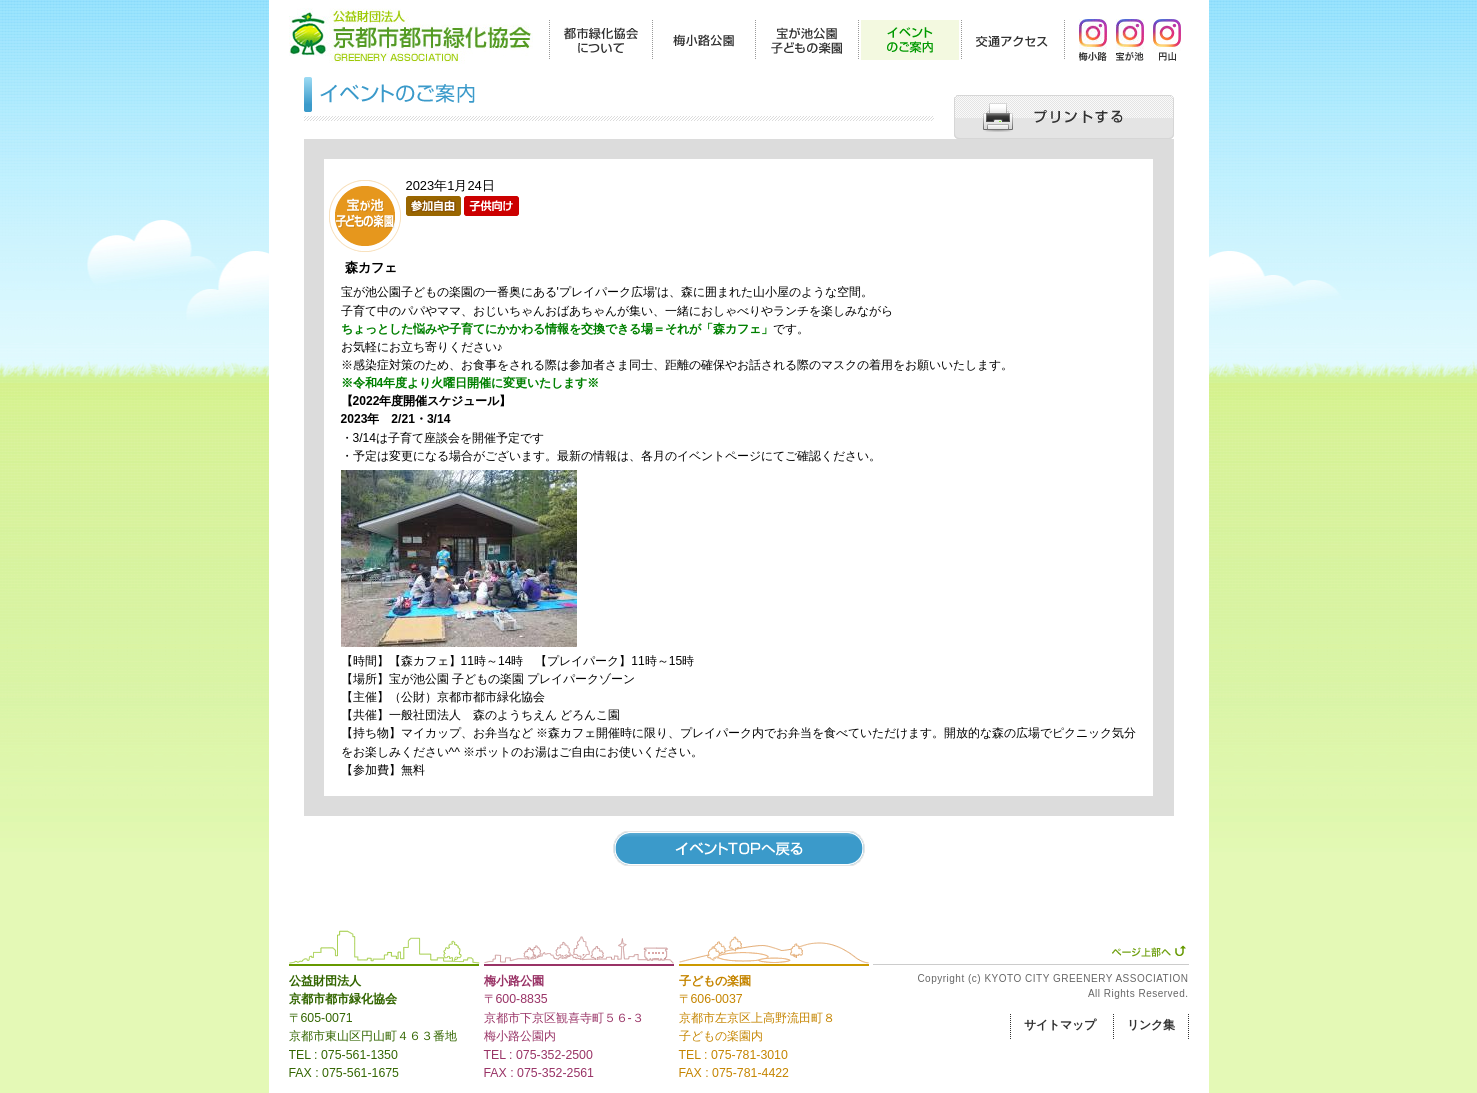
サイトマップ (1060, 1025)
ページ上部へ (1148, 951)
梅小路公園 (514, 981)
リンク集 (1151, 1025)
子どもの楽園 (715, 981)
